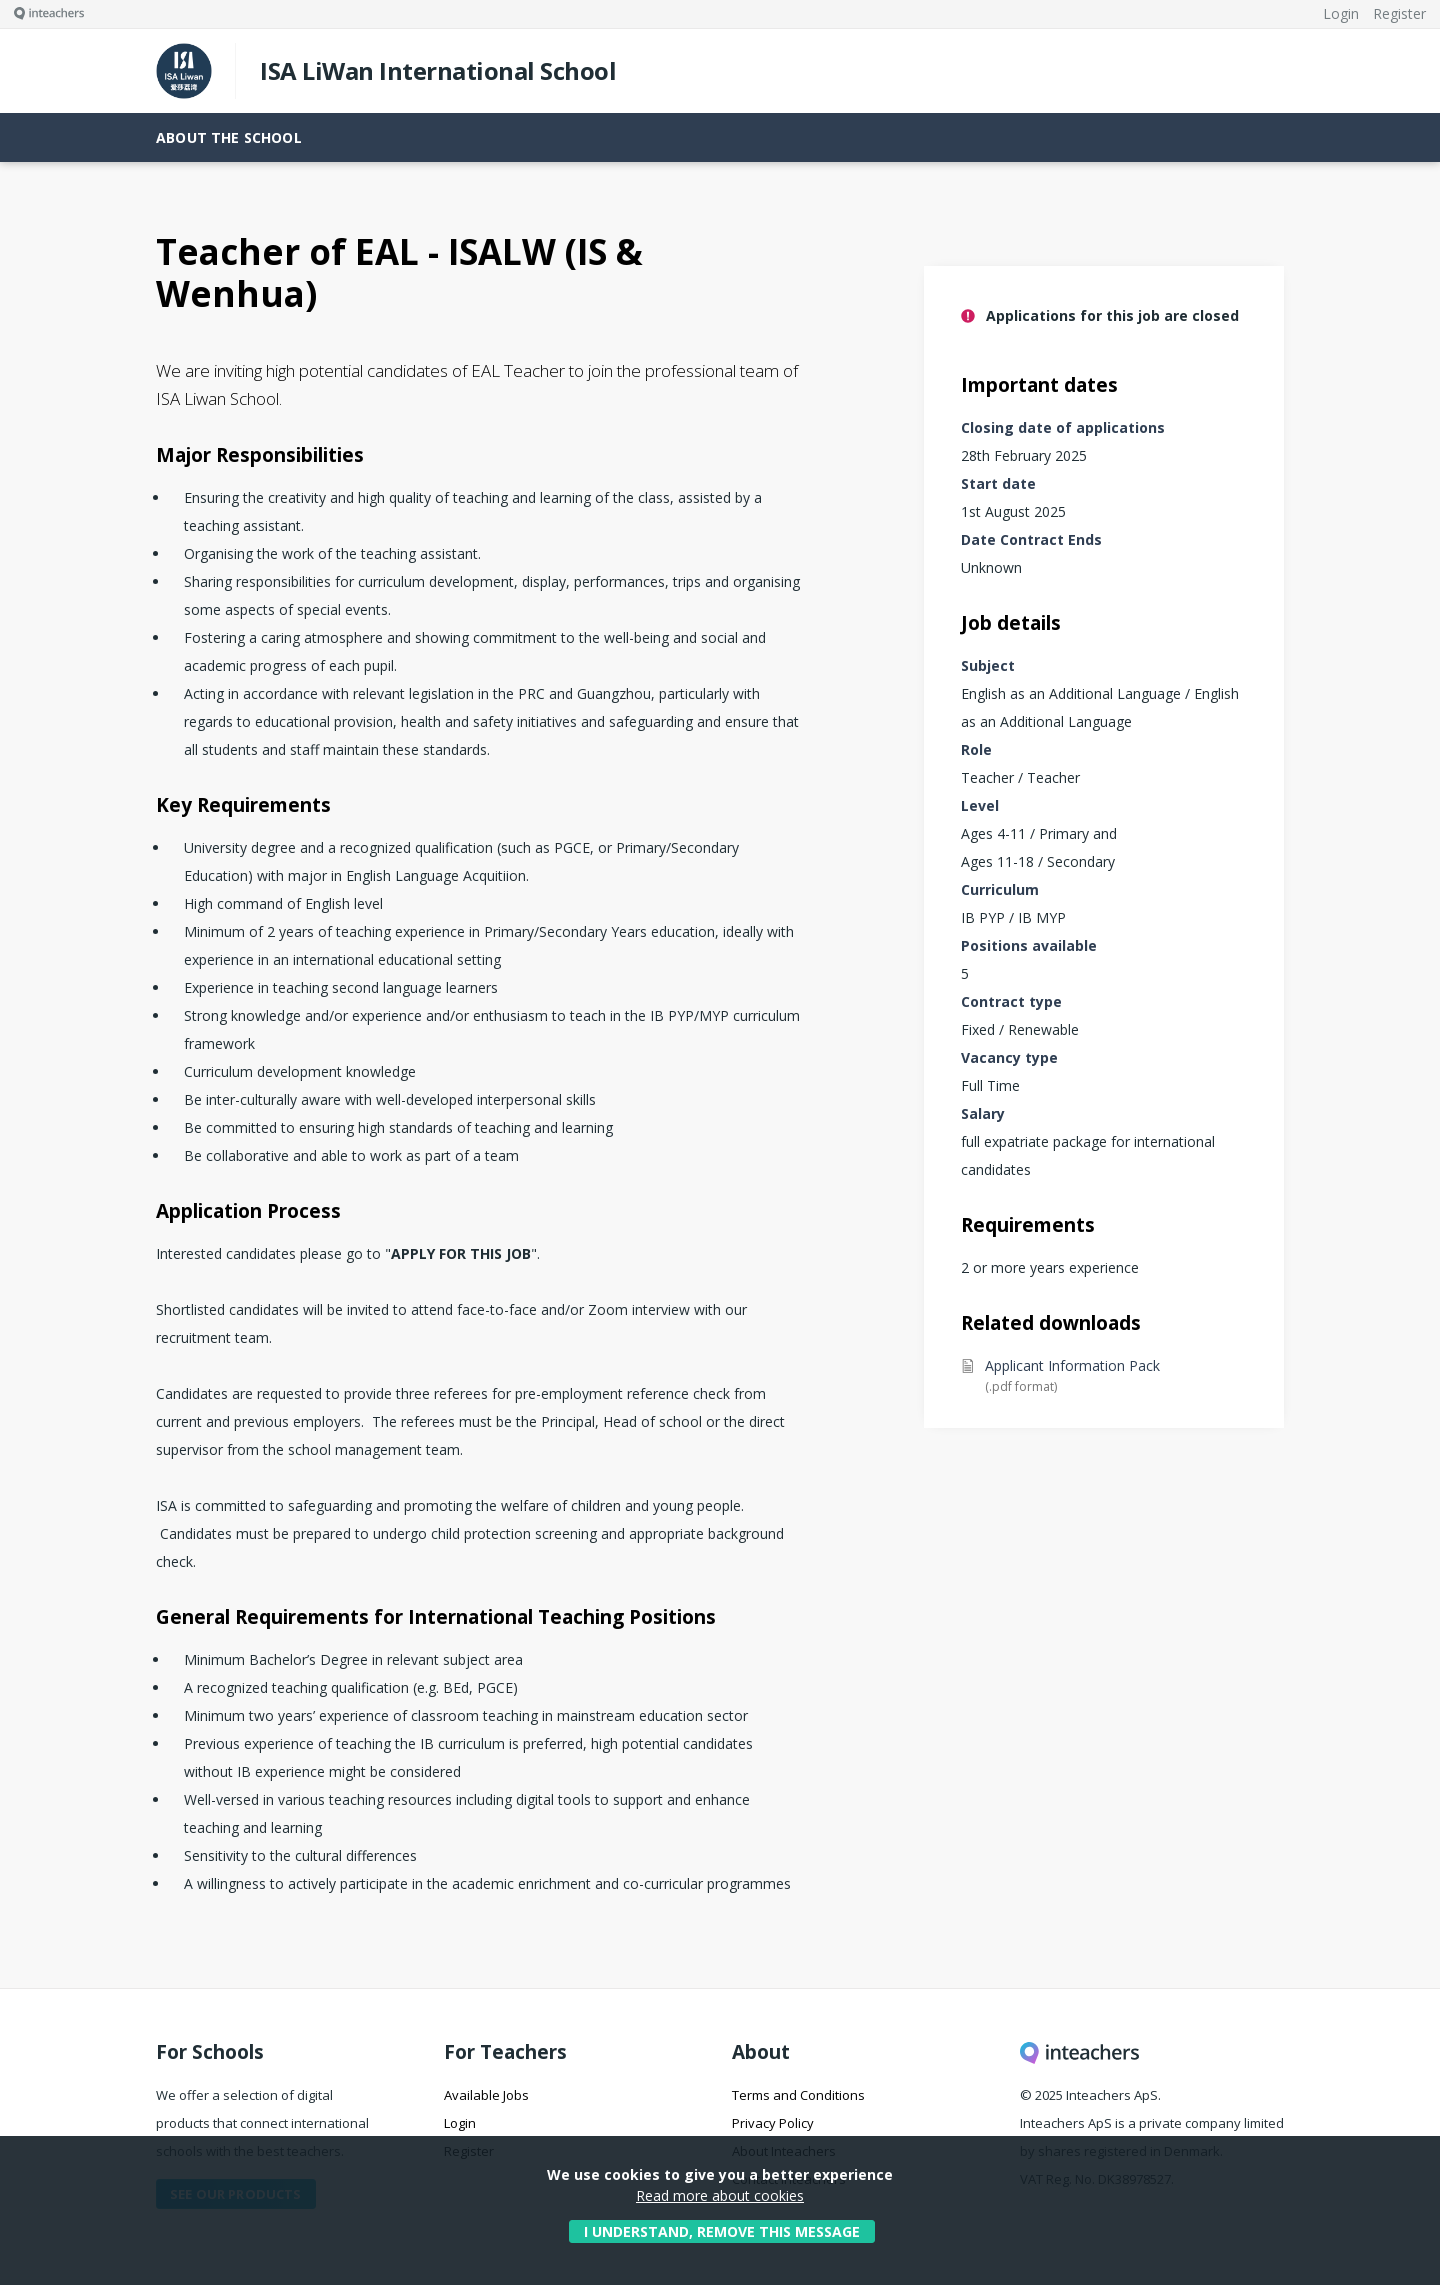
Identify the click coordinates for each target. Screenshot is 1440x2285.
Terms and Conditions (798, 2095)
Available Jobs (486, 2095)
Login (460, 2123)
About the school (229, 137)
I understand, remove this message (722, 2231)
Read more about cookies (720, 2195)
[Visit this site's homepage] (42, 14)
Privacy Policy (773, 2123)
